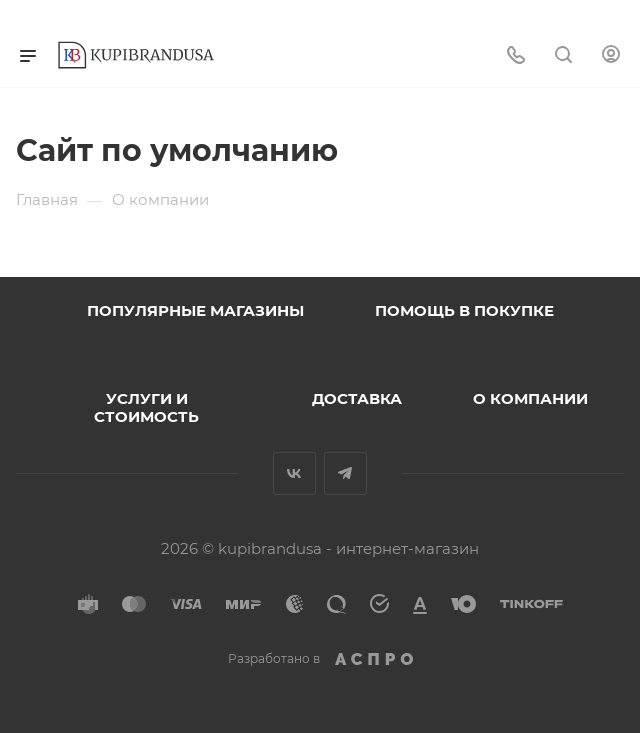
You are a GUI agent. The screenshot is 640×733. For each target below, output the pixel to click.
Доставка (357, 398)
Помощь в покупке (464, 310)
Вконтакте (294, 473)
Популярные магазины (195, 310)
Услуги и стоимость (146, 407)
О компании (530, 398)
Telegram (345, 473)
